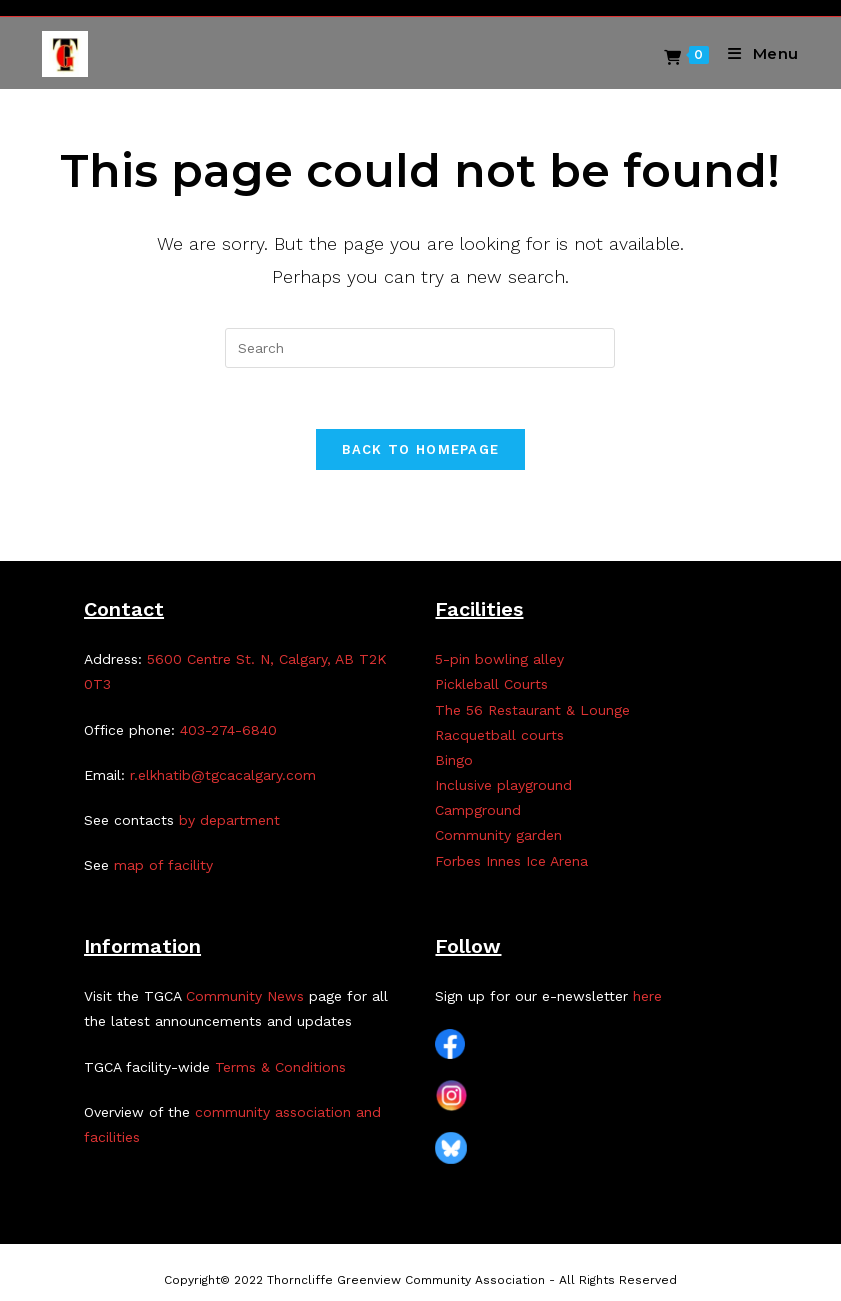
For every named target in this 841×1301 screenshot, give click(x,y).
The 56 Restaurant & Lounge (532, 710)
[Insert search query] (420, 348)
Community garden (498, 835)
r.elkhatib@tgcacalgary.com (223, 775)
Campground (478, 810)
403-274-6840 (228, 730)
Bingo (454, 760)
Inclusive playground (503, 785)
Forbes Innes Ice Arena (511, 861)
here (647, 996)
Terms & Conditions (280, 1067)
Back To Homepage (421, 449)
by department (229, 820)
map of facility (163, 865)
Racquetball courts (499, 735)
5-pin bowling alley (499, 659)
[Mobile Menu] (756, 53)
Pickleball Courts (491, 684)
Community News (245, 996)
